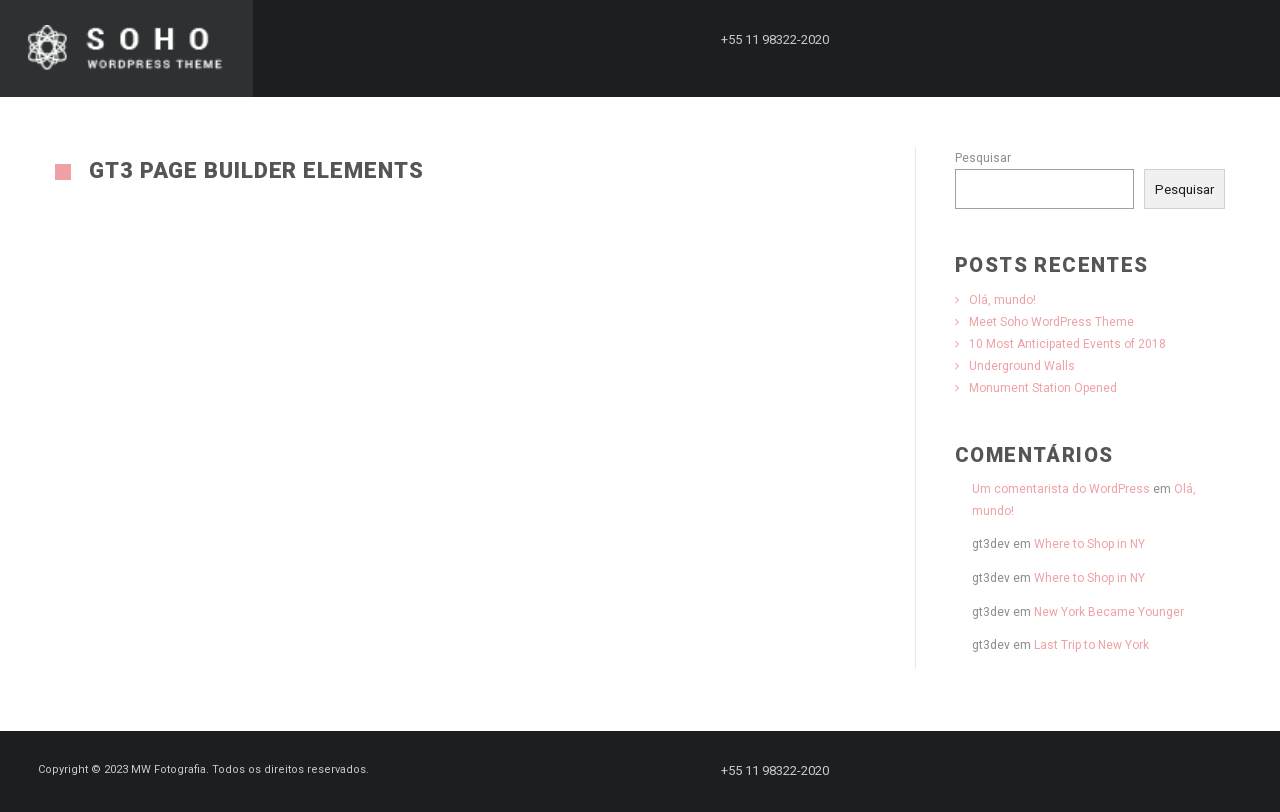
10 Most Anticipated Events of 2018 (1067, 344)
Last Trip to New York (1091, 645)
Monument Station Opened (1043, 388)
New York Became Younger (1109, 612)
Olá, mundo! (1002, 300)
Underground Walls (1022, 366)
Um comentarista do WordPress (1061, 489)
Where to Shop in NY (1089, 544)
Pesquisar (983, 158)
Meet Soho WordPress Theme (1051, 322)
